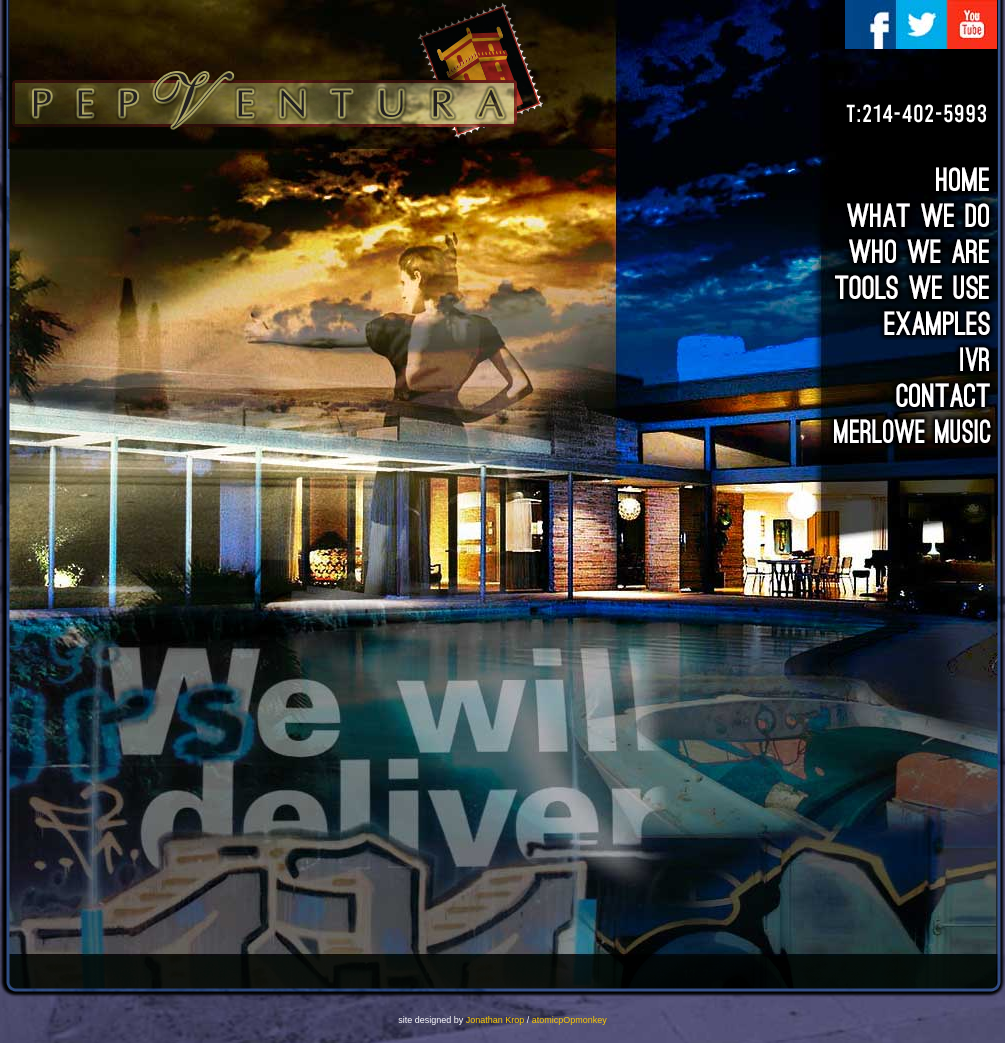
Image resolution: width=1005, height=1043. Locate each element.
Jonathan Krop (495, 1020)
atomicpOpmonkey (569, 1020)
